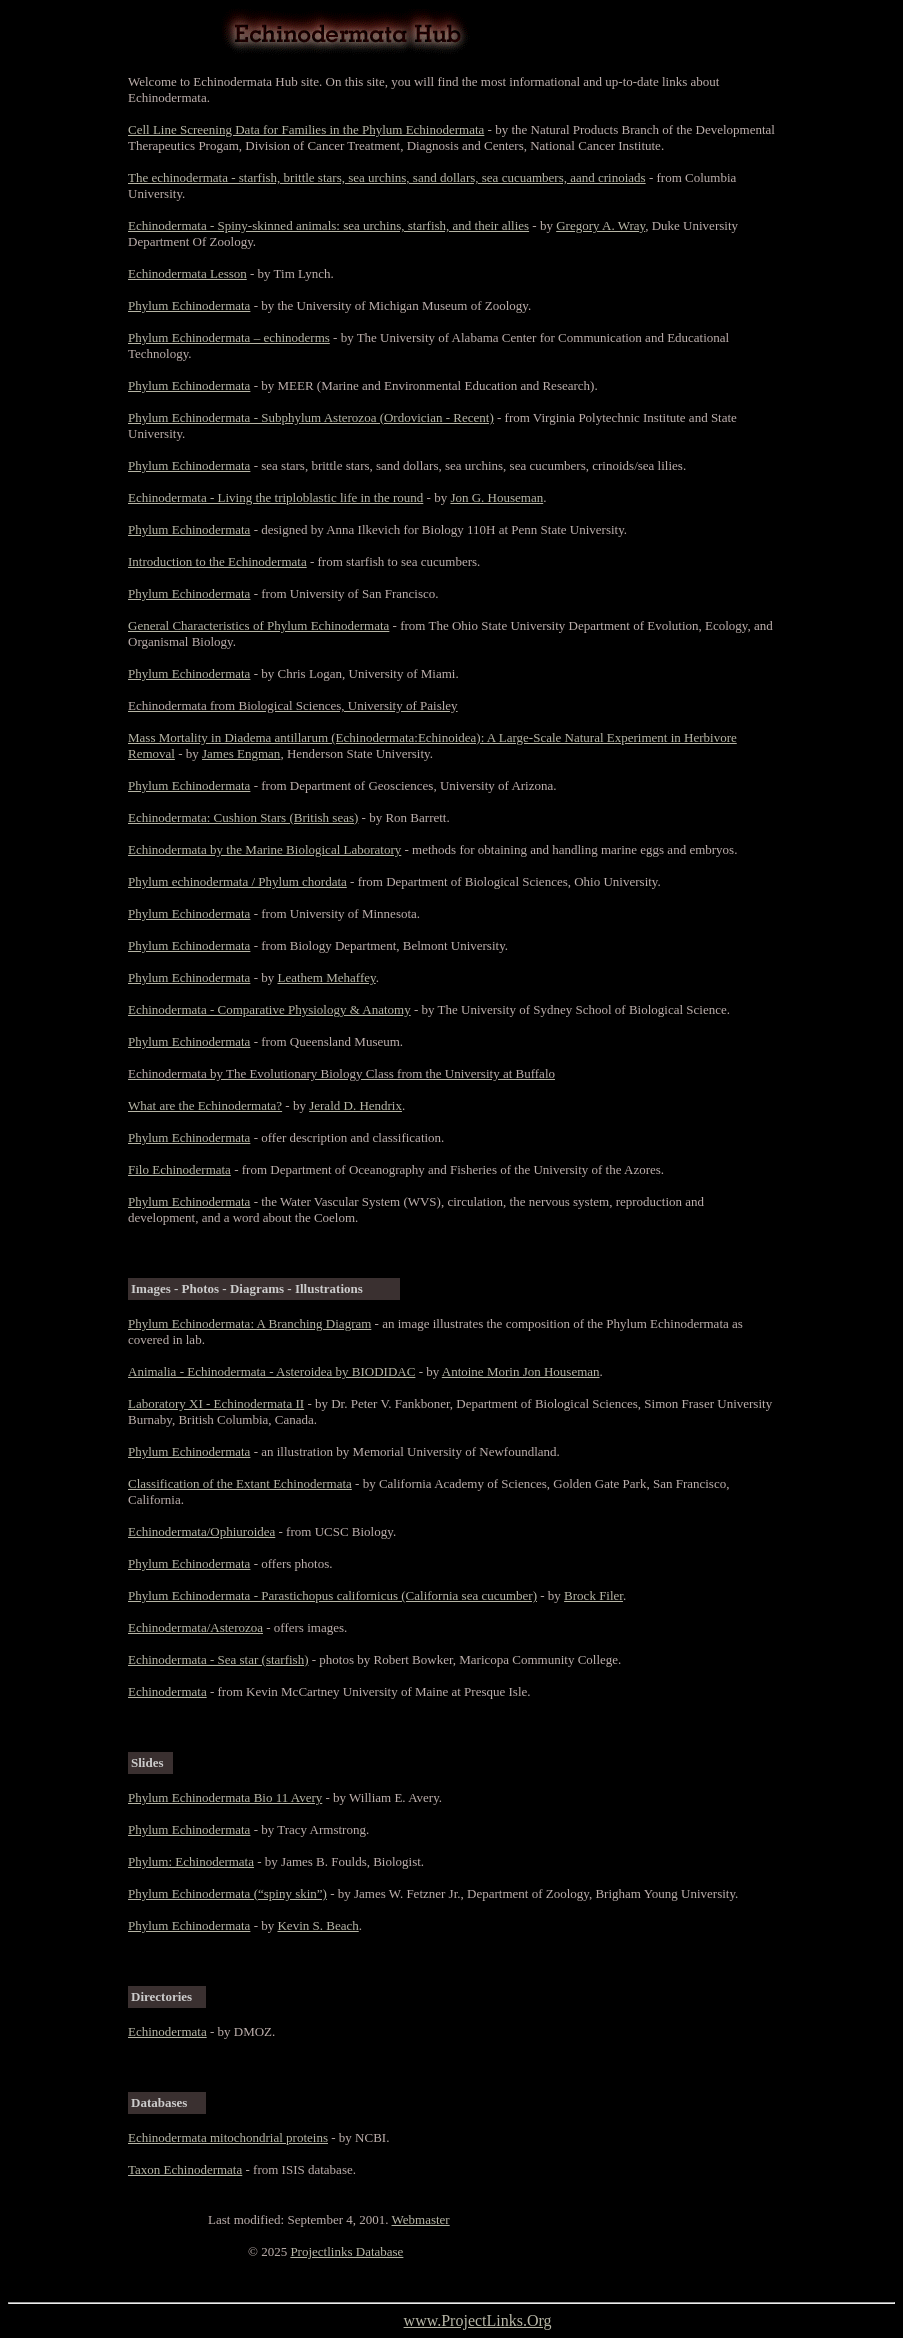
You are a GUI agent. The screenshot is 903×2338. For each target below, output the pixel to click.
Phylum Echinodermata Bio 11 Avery (225, 1797)
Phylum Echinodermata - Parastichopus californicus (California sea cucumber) (332, 1595)
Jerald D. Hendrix (355, 1105)
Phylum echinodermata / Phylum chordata (237, 881)
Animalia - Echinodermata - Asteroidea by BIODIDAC (271, 1371)
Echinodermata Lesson (187, 273)
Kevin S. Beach (317, 1925)
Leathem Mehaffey (326, 977)
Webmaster (421, 2219)
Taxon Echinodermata (185, 2169)
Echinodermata (167, 1691)
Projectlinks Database (346, 2251)
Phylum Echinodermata (189, 305)
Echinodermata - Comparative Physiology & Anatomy (269, 1009)
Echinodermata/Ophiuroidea (201, 1531)
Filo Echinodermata (179, 1169)
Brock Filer (593, 1595)
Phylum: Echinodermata (191, 1861)
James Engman (241, 753)
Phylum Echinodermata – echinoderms (229, 337)
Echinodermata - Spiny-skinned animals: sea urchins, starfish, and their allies (328, 225)
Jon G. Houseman (496, 497)
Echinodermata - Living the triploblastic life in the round (275, 497)
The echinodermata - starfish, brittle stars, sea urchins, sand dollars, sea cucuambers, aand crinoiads (387, 177)
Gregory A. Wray (600, 225)
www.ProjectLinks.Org (478, 2320)
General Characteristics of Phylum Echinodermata (258, 625)
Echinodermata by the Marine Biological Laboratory (264, 849)
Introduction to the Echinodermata (217, 561)
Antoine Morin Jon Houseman (521, 1371)
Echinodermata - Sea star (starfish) (218, 1659)
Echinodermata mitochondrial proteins (228, 2137)
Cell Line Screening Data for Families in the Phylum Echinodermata (306, 129)
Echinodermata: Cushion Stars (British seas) (243, 817)
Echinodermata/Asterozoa (195, 1627)
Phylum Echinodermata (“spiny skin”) (227, 1893)
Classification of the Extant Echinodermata (240, 1483)
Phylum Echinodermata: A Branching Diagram (249, 1323)
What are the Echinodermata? (205, 1105)
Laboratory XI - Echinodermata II (216, 1403)
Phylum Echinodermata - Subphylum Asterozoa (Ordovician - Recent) (311, 417)
